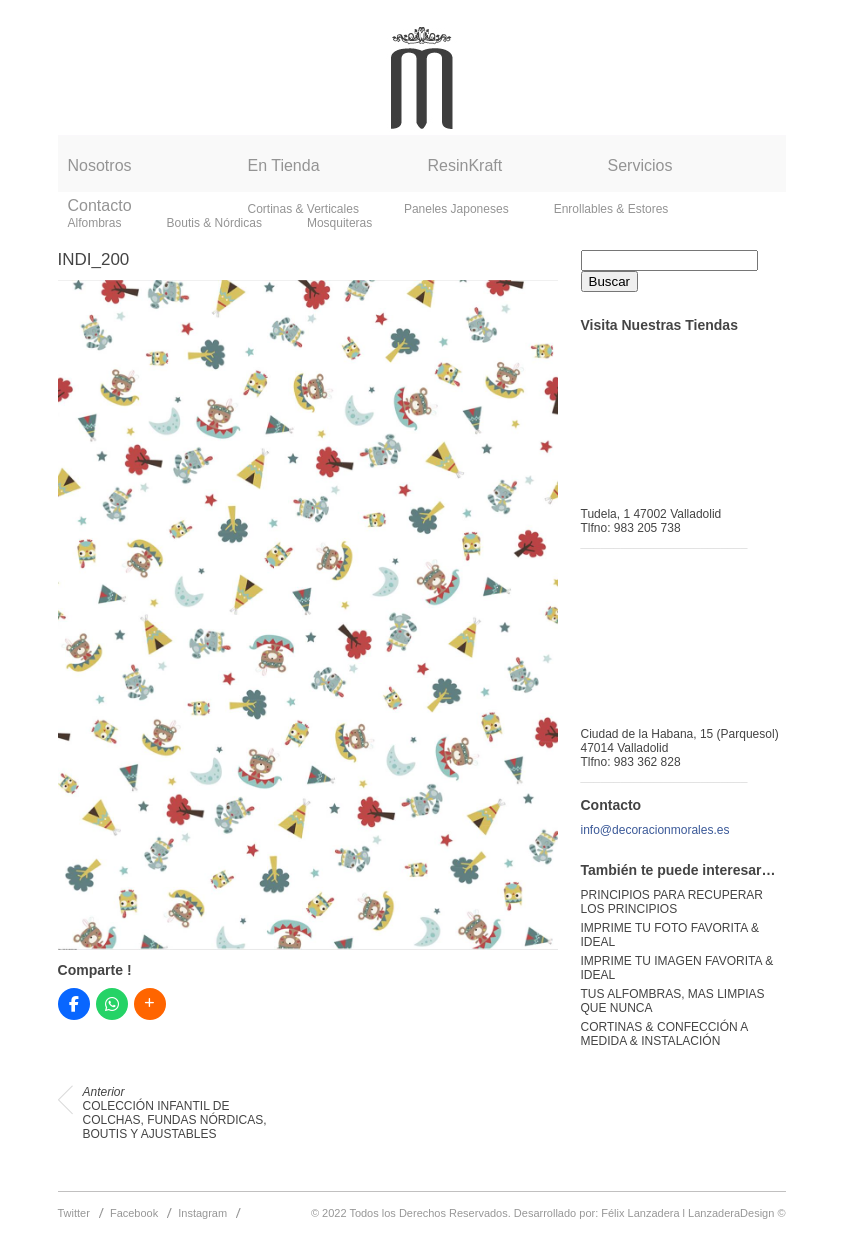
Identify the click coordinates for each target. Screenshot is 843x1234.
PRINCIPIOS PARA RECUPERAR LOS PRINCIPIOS (672, 902)
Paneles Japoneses (456, 209)
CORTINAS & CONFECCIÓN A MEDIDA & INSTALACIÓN (664, 1034)
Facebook (134, 1213)
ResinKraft (465, 165)
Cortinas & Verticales (303, 209)
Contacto (100, 205)
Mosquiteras (339, 223)
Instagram (202, 1213)
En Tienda (284, 165)
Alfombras (95, 223)
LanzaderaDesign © (736, 1213)
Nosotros (100, 165)
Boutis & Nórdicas (214, 223)
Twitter (74, 1213)
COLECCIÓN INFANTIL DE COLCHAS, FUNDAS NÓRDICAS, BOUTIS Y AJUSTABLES (175, 1113)
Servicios (640, 165)
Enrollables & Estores (611, 209)
